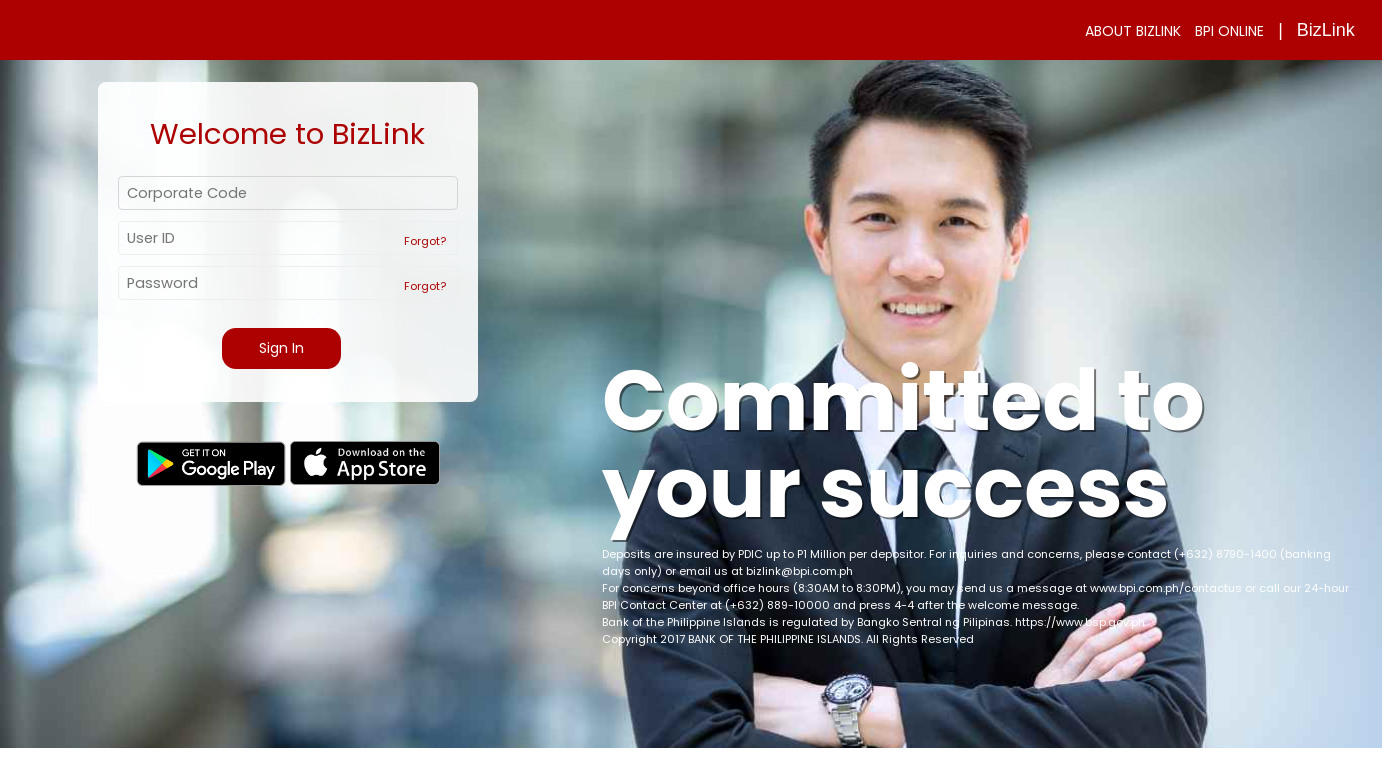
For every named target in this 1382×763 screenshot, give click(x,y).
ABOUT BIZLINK (1133, 31)
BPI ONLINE (1229, 31)
